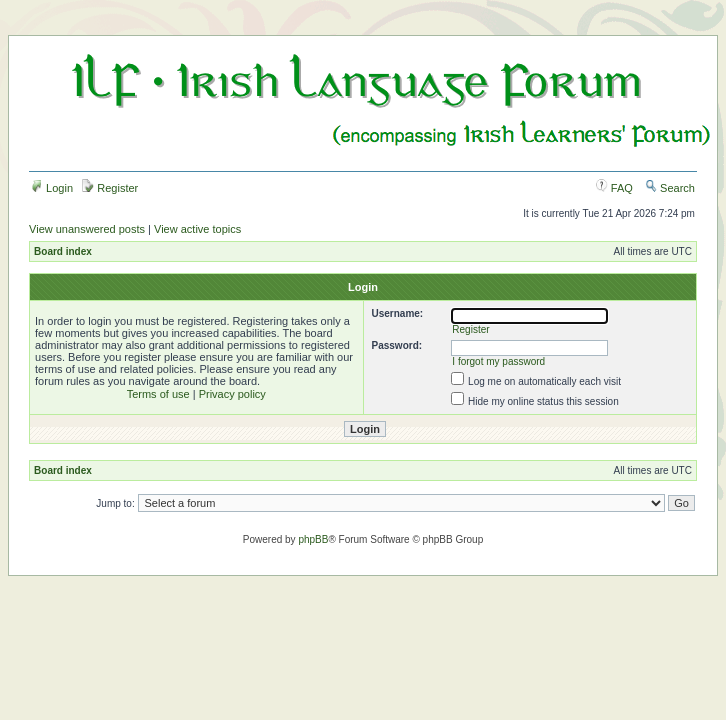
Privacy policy (232, 394)
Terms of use (158, 394)
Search (670, 188)
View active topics (197, 229)
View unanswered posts (87, 229)
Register (110, 188)
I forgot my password (498, 361)
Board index (63, 251)
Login (52, 188)
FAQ (614, 188)
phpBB (313, 539)
